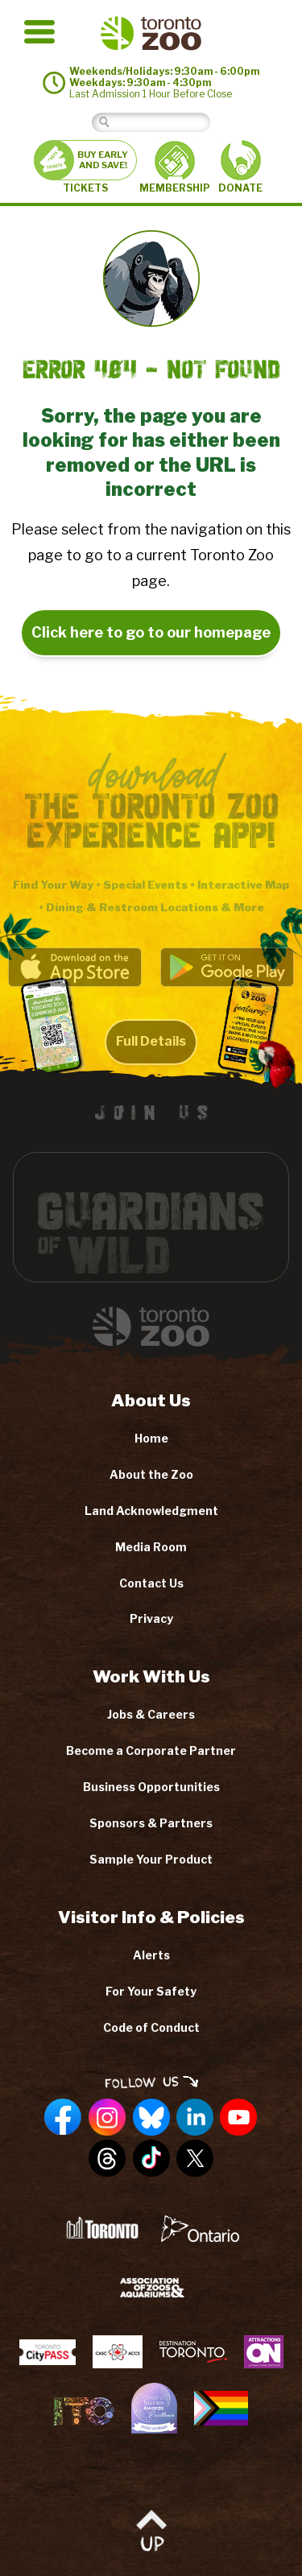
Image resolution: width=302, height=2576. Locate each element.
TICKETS (85, 167)
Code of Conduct (151, 2027)
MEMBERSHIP (174, 167)
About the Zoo (151, 1474)
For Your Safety (151, 1991)
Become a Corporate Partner (151, 1750)
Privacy (151, 1618)
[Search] (163, 122)
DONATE (240, 167)
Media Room (151, 1547)
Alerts (151, 1955)
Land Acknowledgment (151, 1510)
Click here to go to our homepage (151, 632)
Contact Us (151, 1583)
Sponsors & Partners (151, 1823)
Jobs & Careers (151, 1714)
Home (151, 1438)
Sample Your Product (151, 1859)
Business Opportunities (151, 1787)
